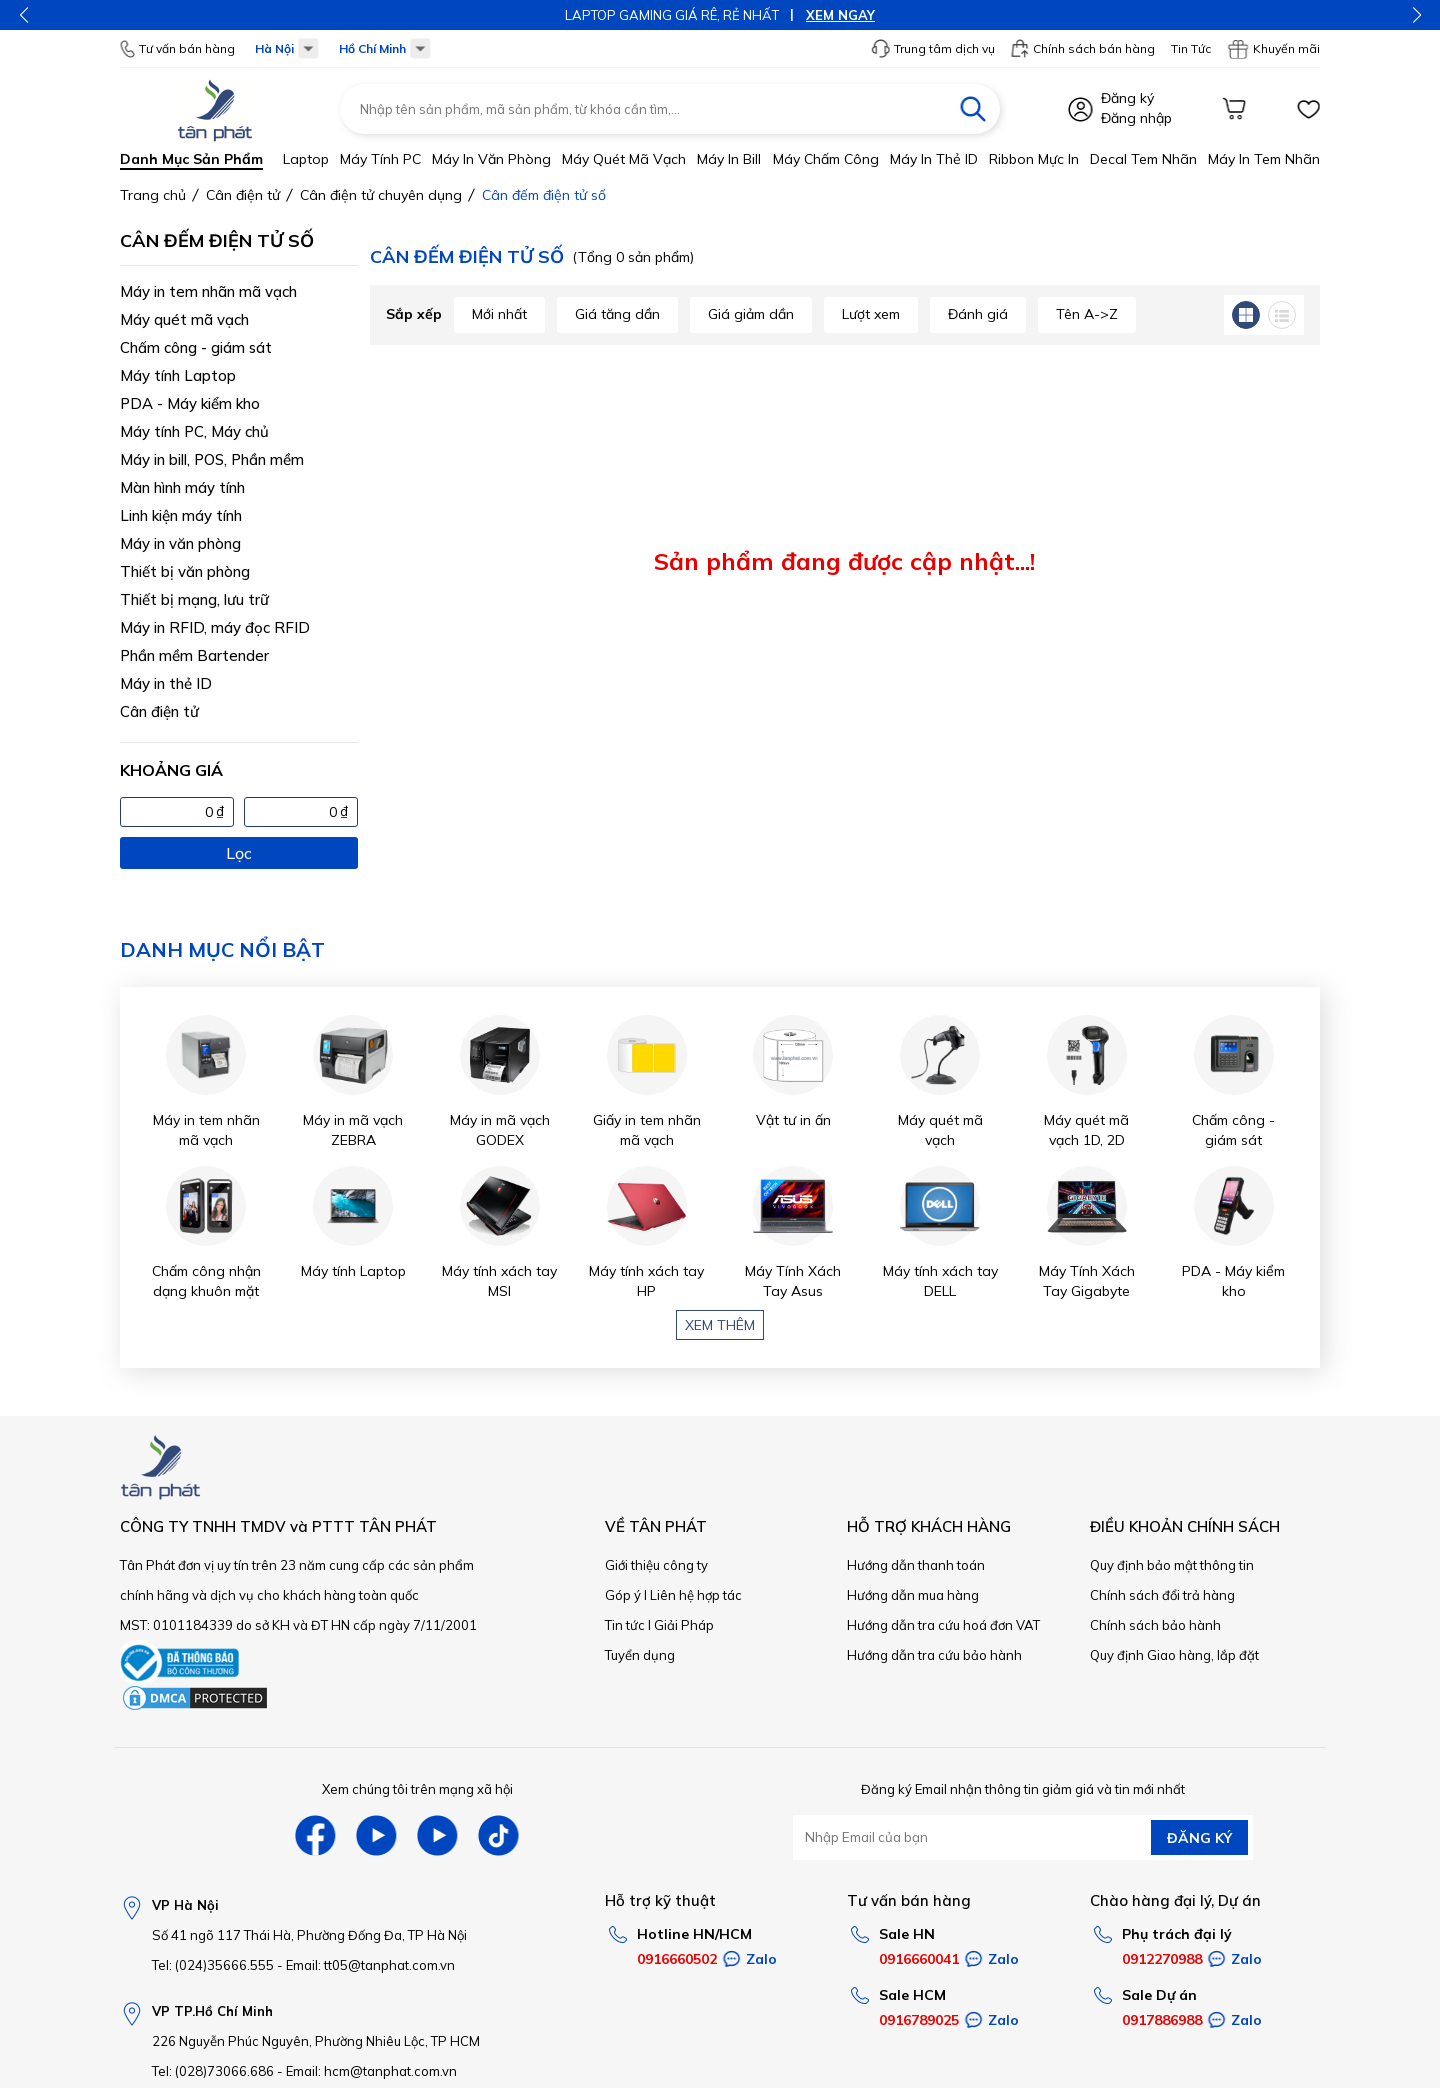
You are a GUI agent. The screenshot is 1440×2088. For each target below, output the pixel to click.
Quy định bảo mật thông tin (1172, 1565)
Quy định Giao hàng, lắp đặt (1174, 1655)
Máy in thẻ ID (934, 159)
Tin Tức (1191, 48)
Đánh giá (978, 314)
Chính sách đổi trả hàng (1162, 1595)
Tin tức (625, 1625)
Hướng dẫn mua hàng (913, 1595)
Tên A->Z (1087, 314)
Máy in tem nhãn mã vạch (208, 291)
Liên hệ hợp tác (696, 1595)
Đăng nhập (1136, 118)
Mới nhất (499, 314)
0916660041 (919, 1959)
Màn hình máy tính (182, 487)
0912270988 (1162, 1959)
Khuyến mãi (1273, 49)
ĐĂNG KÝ (1199, 1838)
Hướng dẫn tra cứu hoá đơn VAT (943, 1625)
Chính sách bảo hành (1155, 1625)
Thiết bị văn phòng (185, 571)
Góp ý (623, 1595)
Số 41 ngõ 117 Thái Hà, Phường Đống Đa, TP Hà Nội (309, 1935)
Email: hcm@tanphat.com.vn (371, 2071)
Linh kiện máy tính (181, 515)
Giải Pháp (684, 1625)
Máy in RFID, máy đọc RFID (215, 627)
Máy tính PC (380, 159)
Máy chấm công (826, 159)
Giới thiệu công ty (656, 1565)
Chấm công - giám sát (196, 347)
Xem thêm (720, 1325)
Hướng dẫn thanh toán (916, 1565)
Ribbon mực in (1034, 159)
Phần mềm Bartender (194, 655)
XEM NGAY (840, 15)
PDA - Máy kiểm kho (190, 403)
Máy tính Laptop (178, 375)
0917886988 (1162, 2020)
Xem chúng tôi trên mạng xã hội (417, 1789)
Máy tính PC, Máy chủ (194, 431)
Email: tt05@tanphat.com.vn (370, 1965)
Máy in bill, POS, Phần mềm (212, 459)
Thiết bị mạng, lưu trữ (194, 599)
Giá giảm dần (751, 314)
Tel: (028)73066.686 (213, 2071)
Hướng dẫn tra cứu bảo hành (934, 1655)
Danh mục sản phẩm (191, 159)
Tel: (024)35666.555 (213, 1965)
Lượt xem (871, 314)
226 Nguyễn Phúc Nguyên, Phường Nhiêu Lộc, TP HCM (316, 2041)
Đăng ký (1127, 98)
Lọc (239, 853)
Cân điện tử (159, 711)
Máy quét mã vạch (624, 159)
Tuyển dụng (640, 1655)
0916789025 (919, 2020)
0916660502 (677, 1959)
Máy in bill (729, 159)
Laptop (306, 159)
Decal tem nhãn (1143, 159)
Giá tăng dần (617, 314)
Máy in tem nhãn (1264, 159)
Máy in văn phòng (491, 159)
